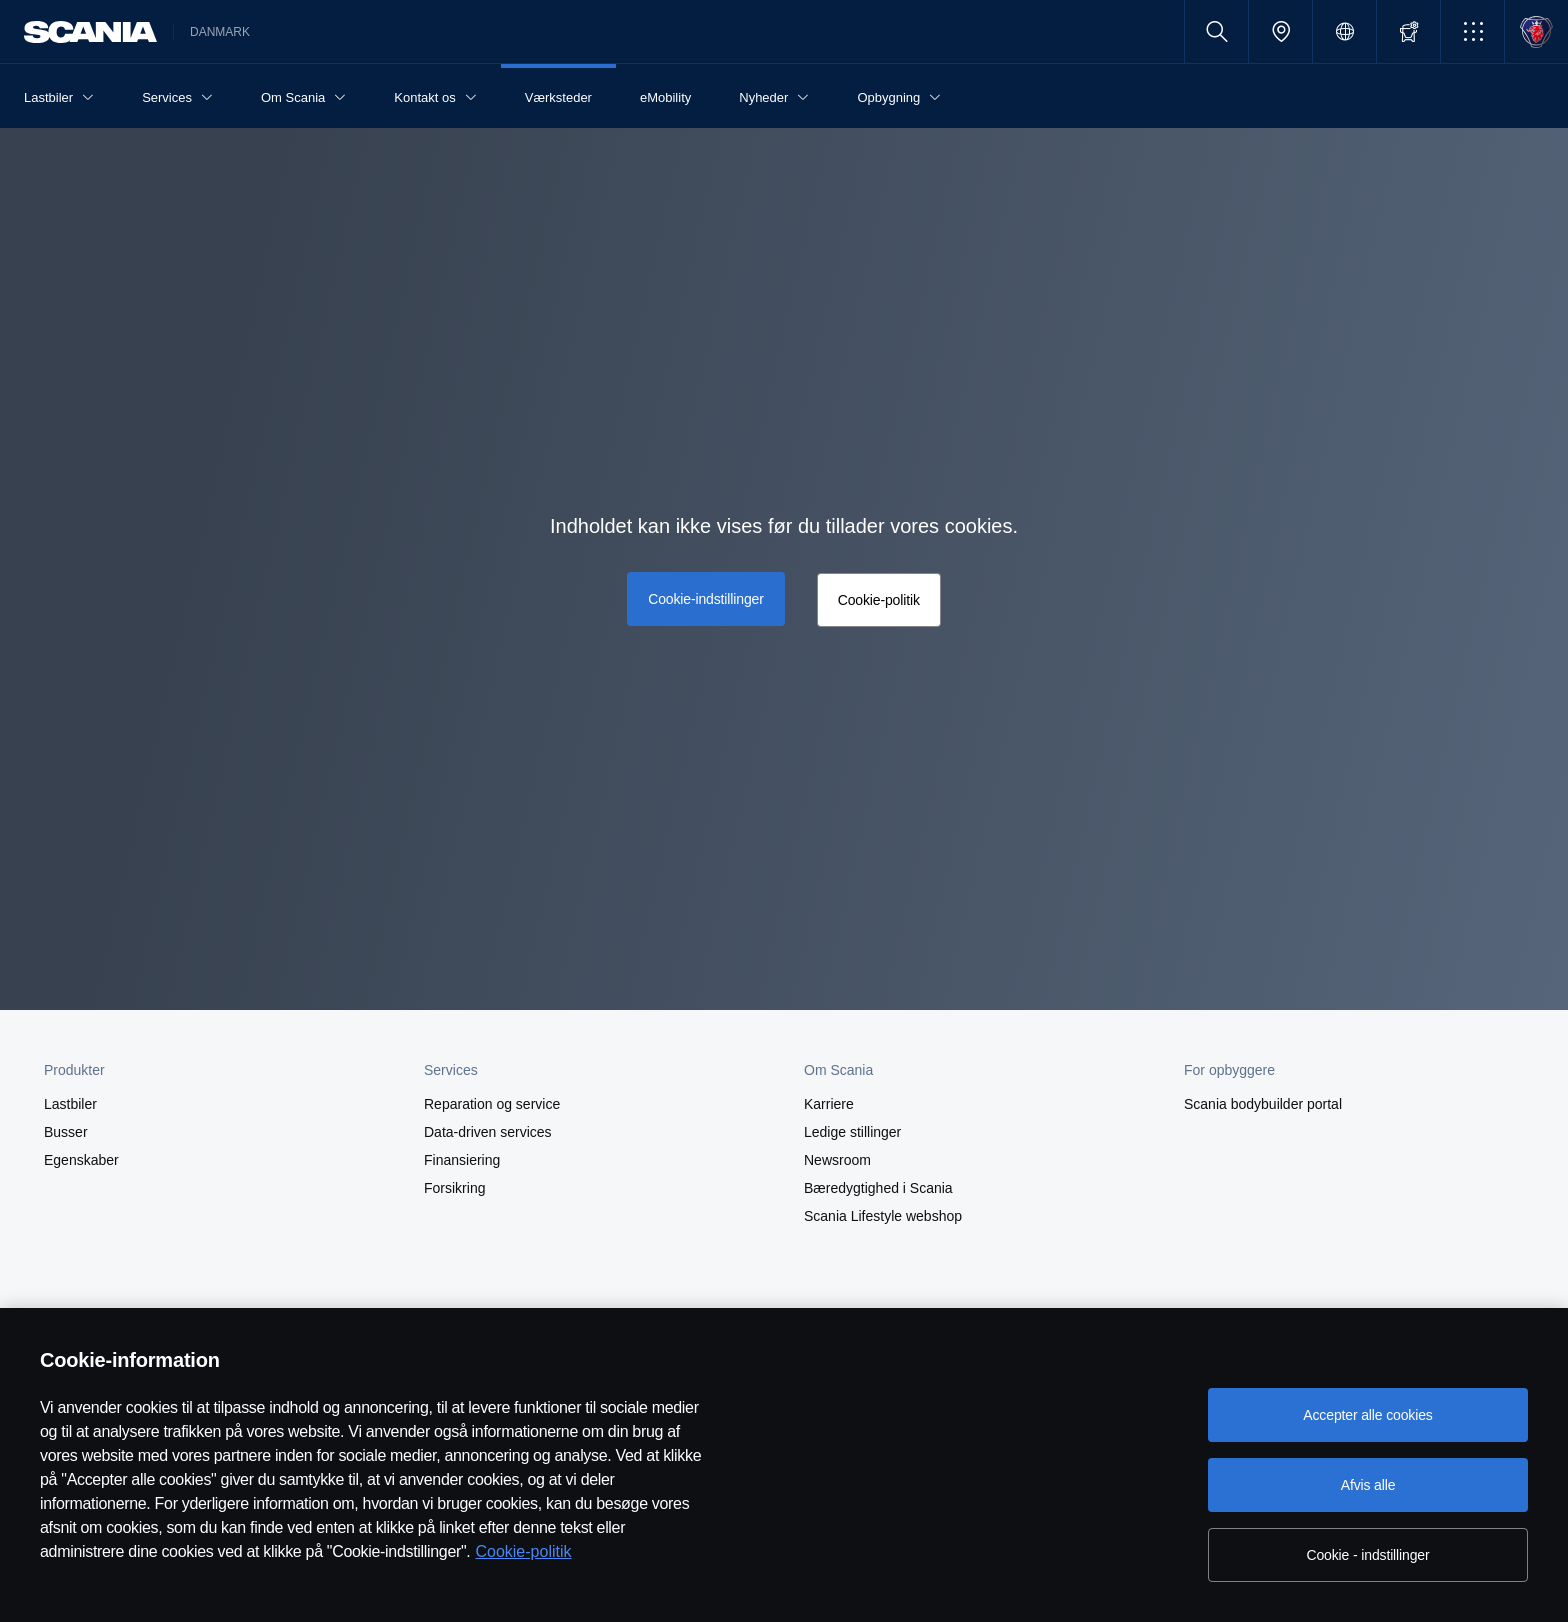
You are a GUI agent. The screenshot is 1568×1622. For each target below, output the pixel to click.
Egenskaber (81, 1160)
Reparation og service (492, 1104)
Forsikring (454, 1188)
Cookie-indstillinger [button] (705, 599)
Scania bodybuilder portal (1263, 1104)
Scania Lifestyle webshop (883, 1216)
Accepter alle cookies (1367, 1415)
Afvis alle (1368, 1485)
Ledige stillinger (852, 1132)
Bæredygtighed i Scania (878, 1188)
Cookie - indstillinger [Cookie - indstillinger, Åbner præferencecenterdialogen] (1368, 1555)
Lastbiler (70, 1104)
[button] (1472, 31)
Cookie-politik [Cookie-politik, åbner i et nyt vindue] (523, 1551)
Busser (66, 1132)
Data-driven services (488, 1132)
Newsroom (837, 1160)
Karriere (829, 1104)
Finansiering (462, 1160)
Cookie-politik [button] (879, 600)
